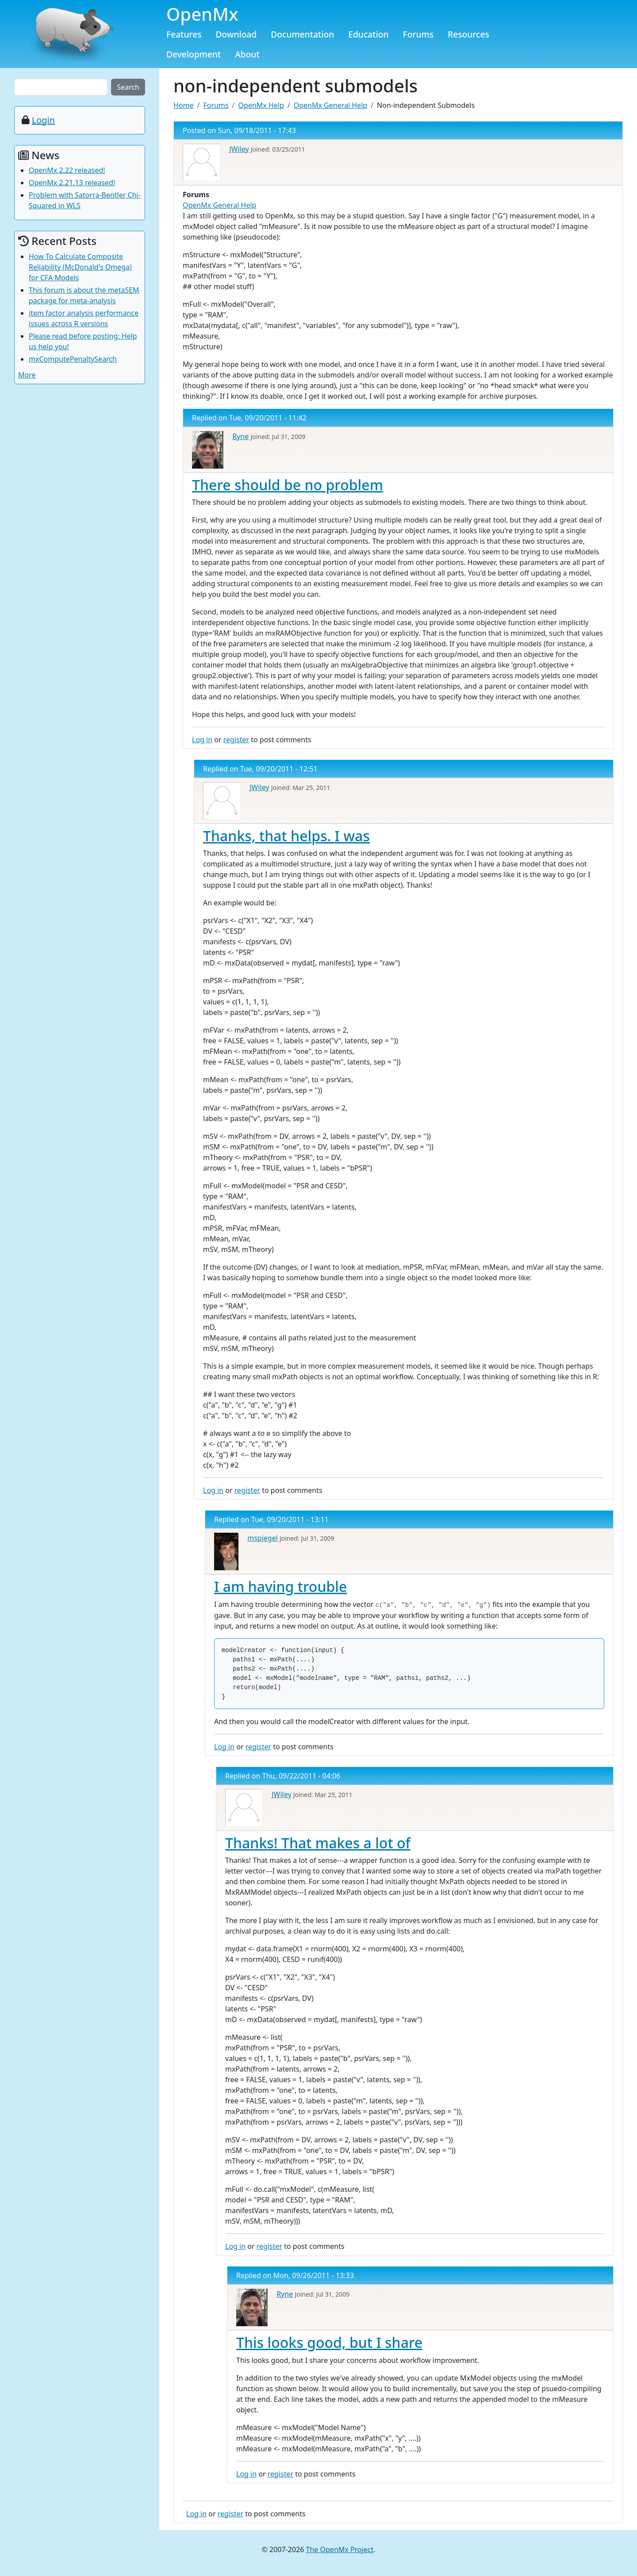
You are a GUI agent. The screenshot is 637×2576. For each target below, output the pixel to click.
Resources (468, 34)
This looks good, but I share (329, 2342)
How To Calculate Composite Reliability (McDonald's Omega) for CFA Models (80, 267)
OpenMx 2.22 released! (67, 170)
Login (43, 120)
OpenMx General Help (330, 105)
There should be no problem (287, 484)
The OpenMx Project (340, 2549)
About (247, 54)
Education (368, 34)
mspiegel (262, 1538)
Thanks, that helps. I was (286, 835)
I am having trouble (280, 1586)
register (236, 739)
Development (193, 54)
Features (184, 34)
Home (183, 105)
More (27, 375)
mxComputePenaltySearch (73, 359)
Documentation (302, 34)
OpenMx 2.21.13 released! (72, 182)
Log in (202, 739)
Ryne (240, 436)
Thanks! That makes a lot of (318, 1842)
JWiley (239, 149)
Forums (418, 34)
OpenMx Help (261, 105)
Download (236, 34)
